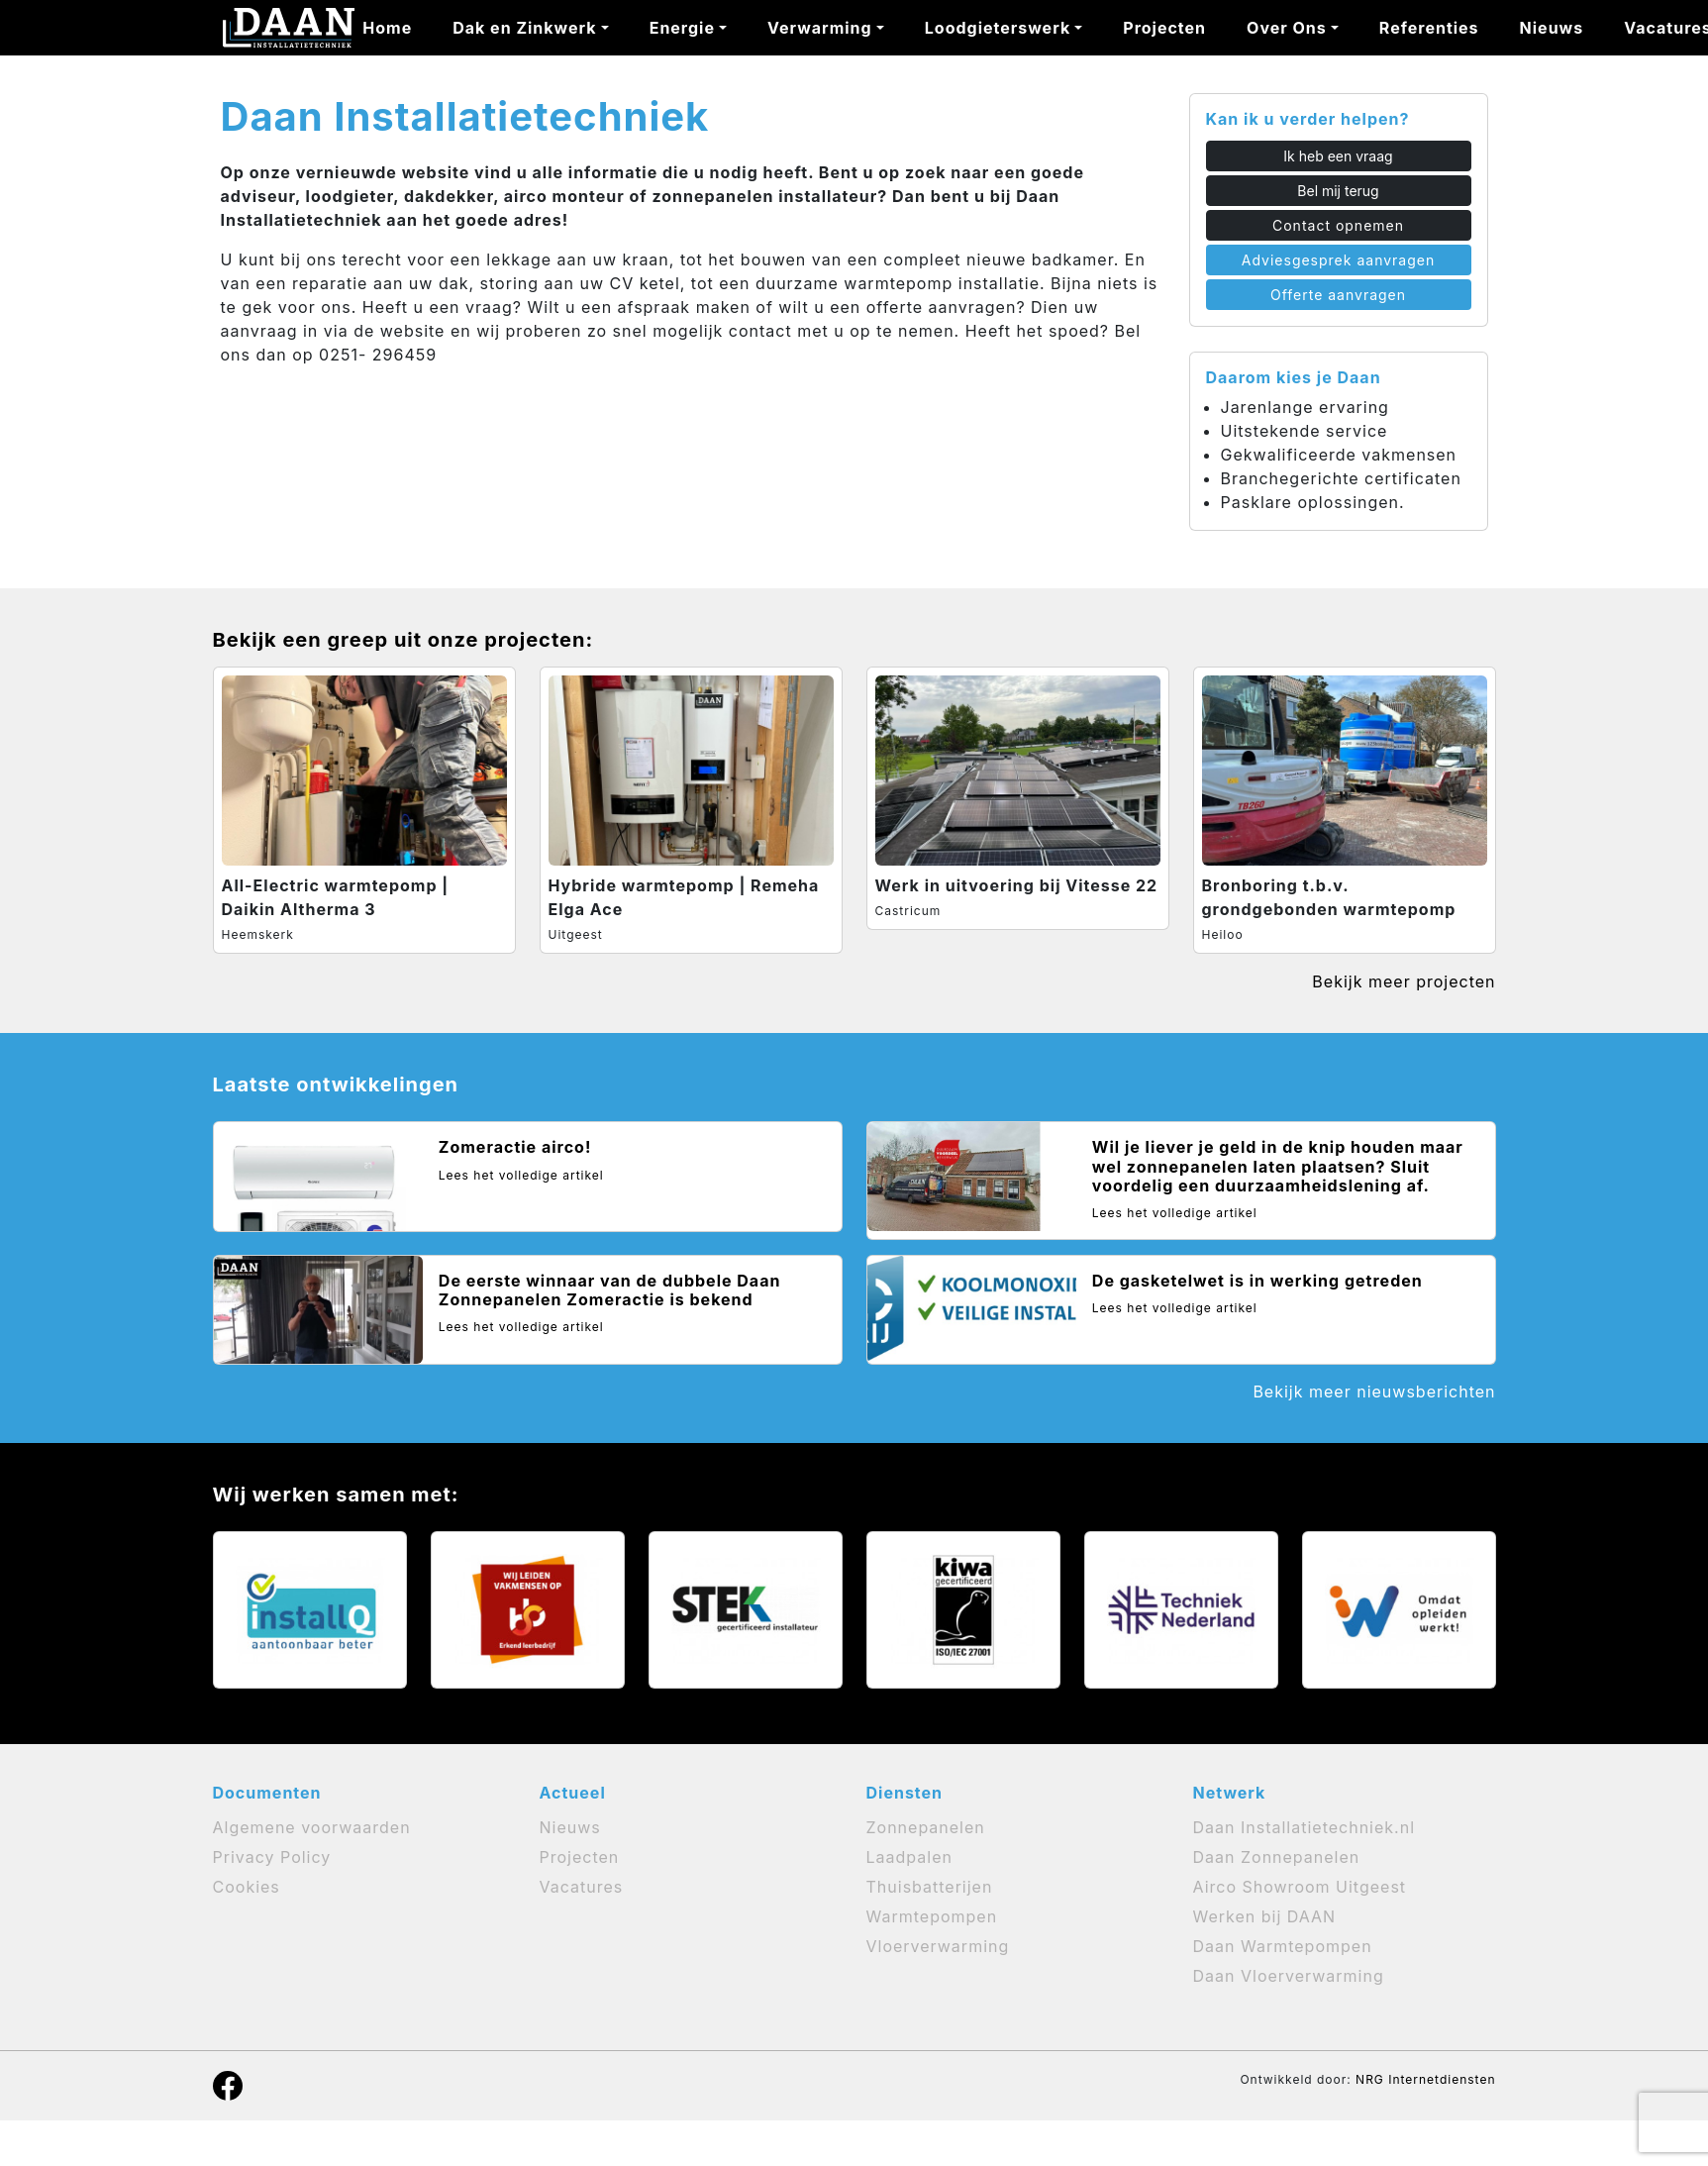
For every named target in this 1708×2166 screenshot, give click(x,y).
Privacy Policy (272, 1857)
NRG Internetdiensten (1425, 2079)
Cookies (246, 1887)
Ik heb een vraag (1337, 156)
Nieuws (1552, 28)
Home (387, 28)
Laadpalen (909, 1857)
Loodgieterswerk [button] (997, 28)
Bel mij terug (1337, 190)
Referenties (1429, 28)
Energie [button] (682, 28)
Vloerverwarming (938, 1946)
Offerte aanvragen (1338, 294)
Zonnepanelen (925, 1827)
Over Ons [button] (1287, 28)
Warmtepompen (932, 1916)
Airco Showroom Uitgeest (1300, 1887)
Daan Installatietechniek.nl (1304, 1827)
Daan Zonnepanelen (1276, 1857)
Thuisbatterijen (929, 1887)
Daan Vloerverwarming (1288, 1976)
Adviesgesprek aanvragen (1338, 260)
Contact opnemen (1338, 225)
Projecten (1164, 28)
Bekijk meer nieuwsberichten (1374, 1391)
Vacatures (582, 1887)
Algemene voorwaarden (312, 1827)
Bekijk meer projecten (1403, 981)
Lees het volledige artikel (521, 1175)
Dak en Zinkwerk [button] (524, 28)
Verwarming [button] (819, 28)
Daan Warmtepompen (1282, 1946)
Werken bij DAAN (1265, 1916)
